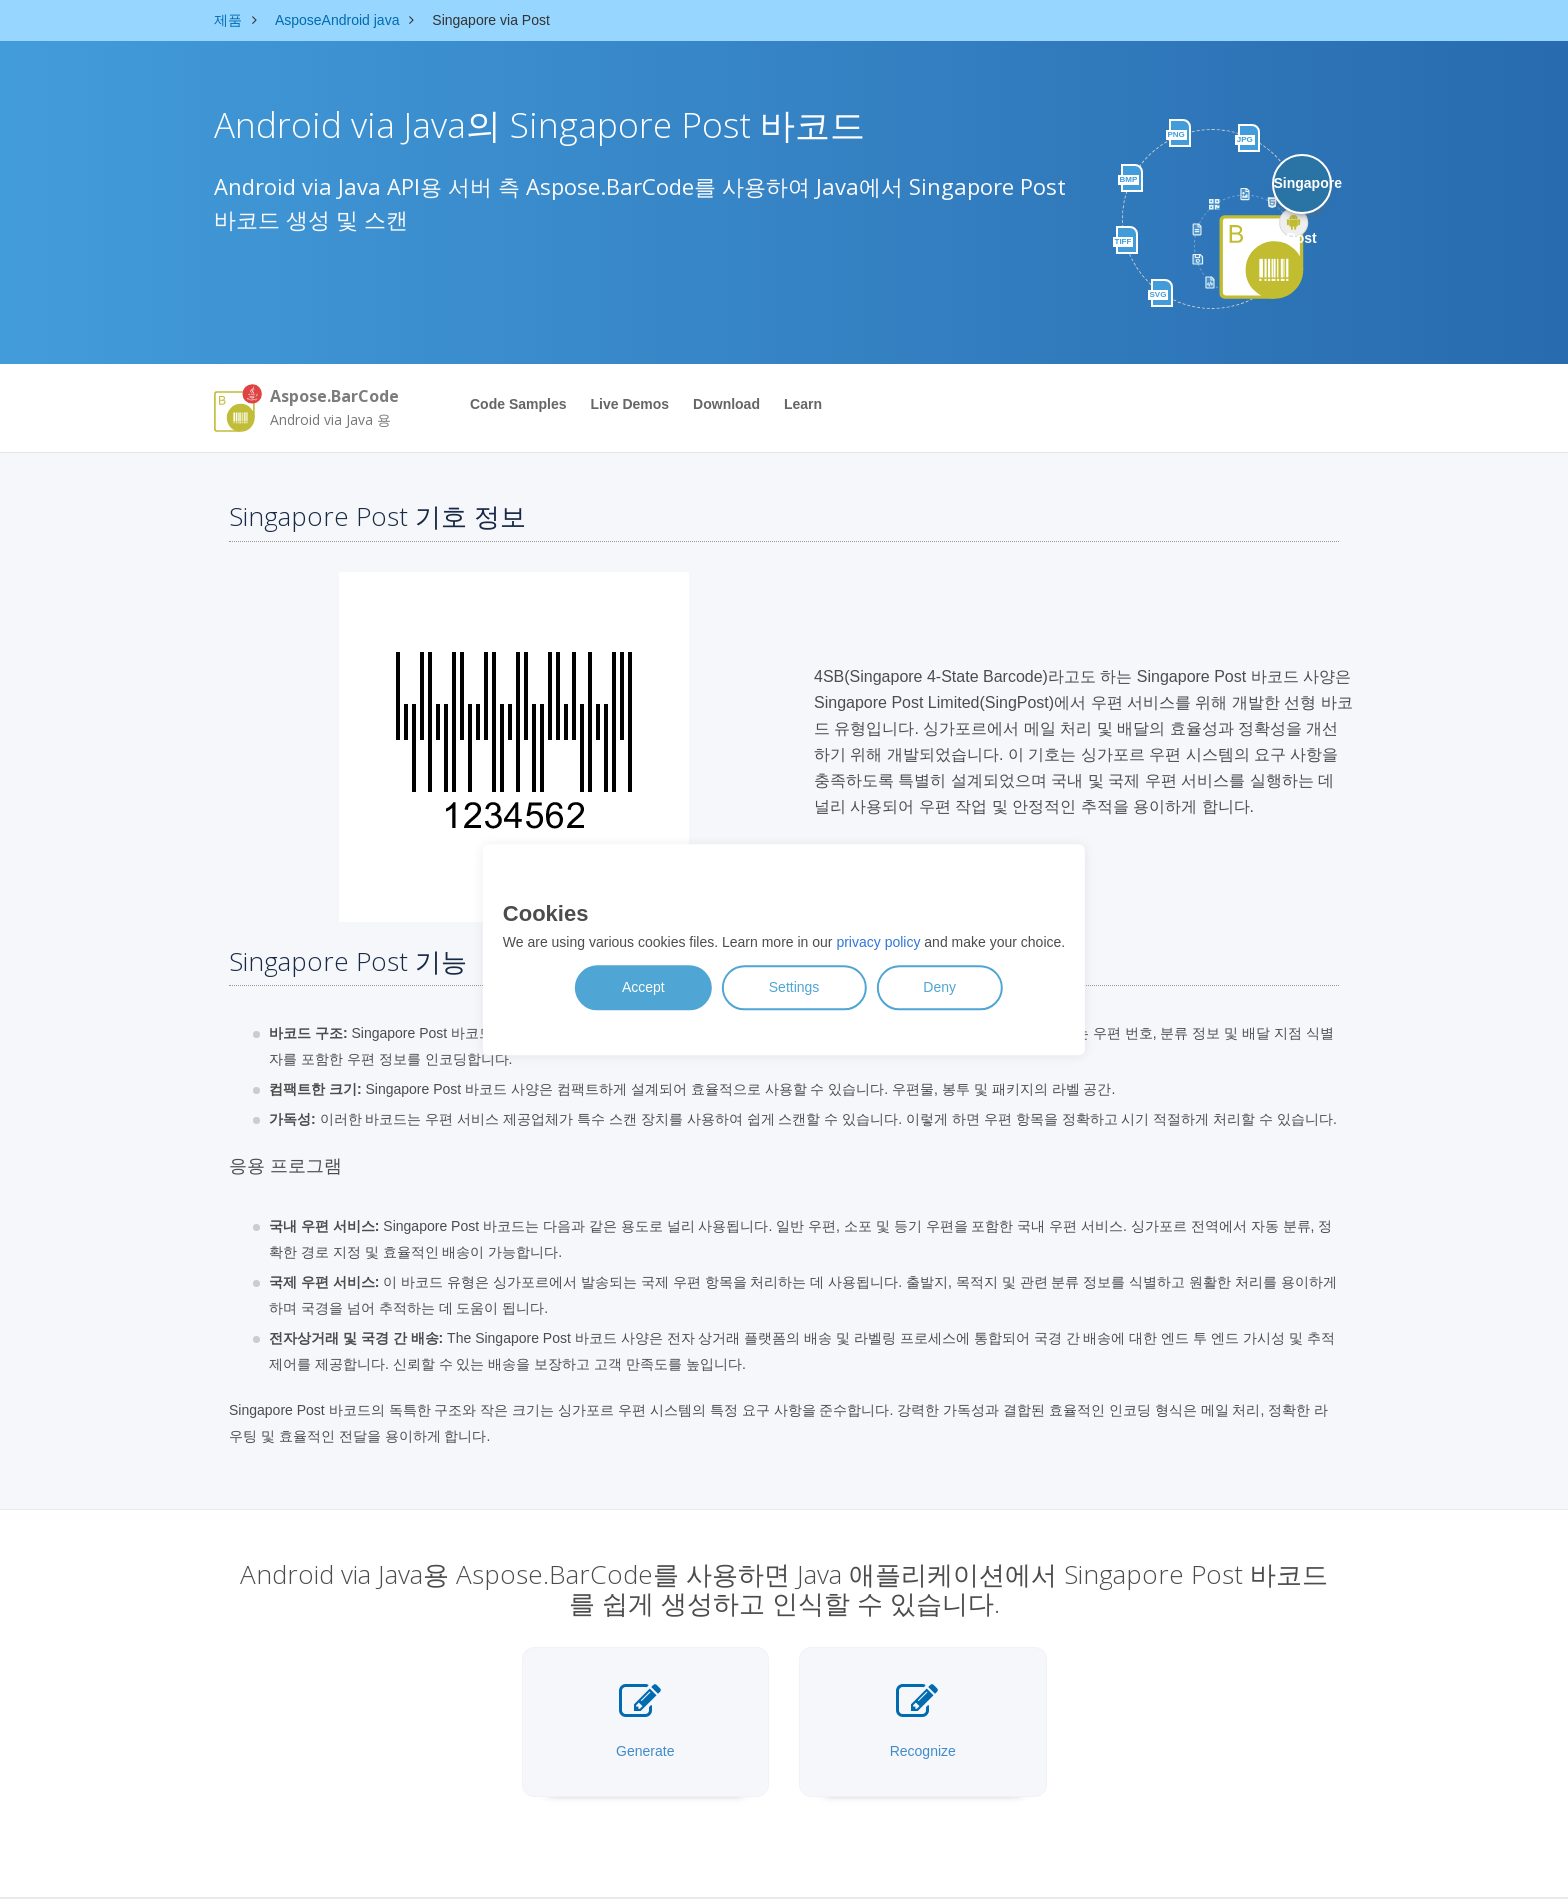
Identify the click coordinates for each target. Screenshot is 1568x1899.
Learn (803, 404)
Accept (643, 987)
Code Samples (518, 404)
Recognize (923, 1720)
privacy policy (878, 942)
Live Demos (629, 404)
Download (726, 404)
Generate (645, 1720)
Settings (794, 987)
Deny (939, 987)
